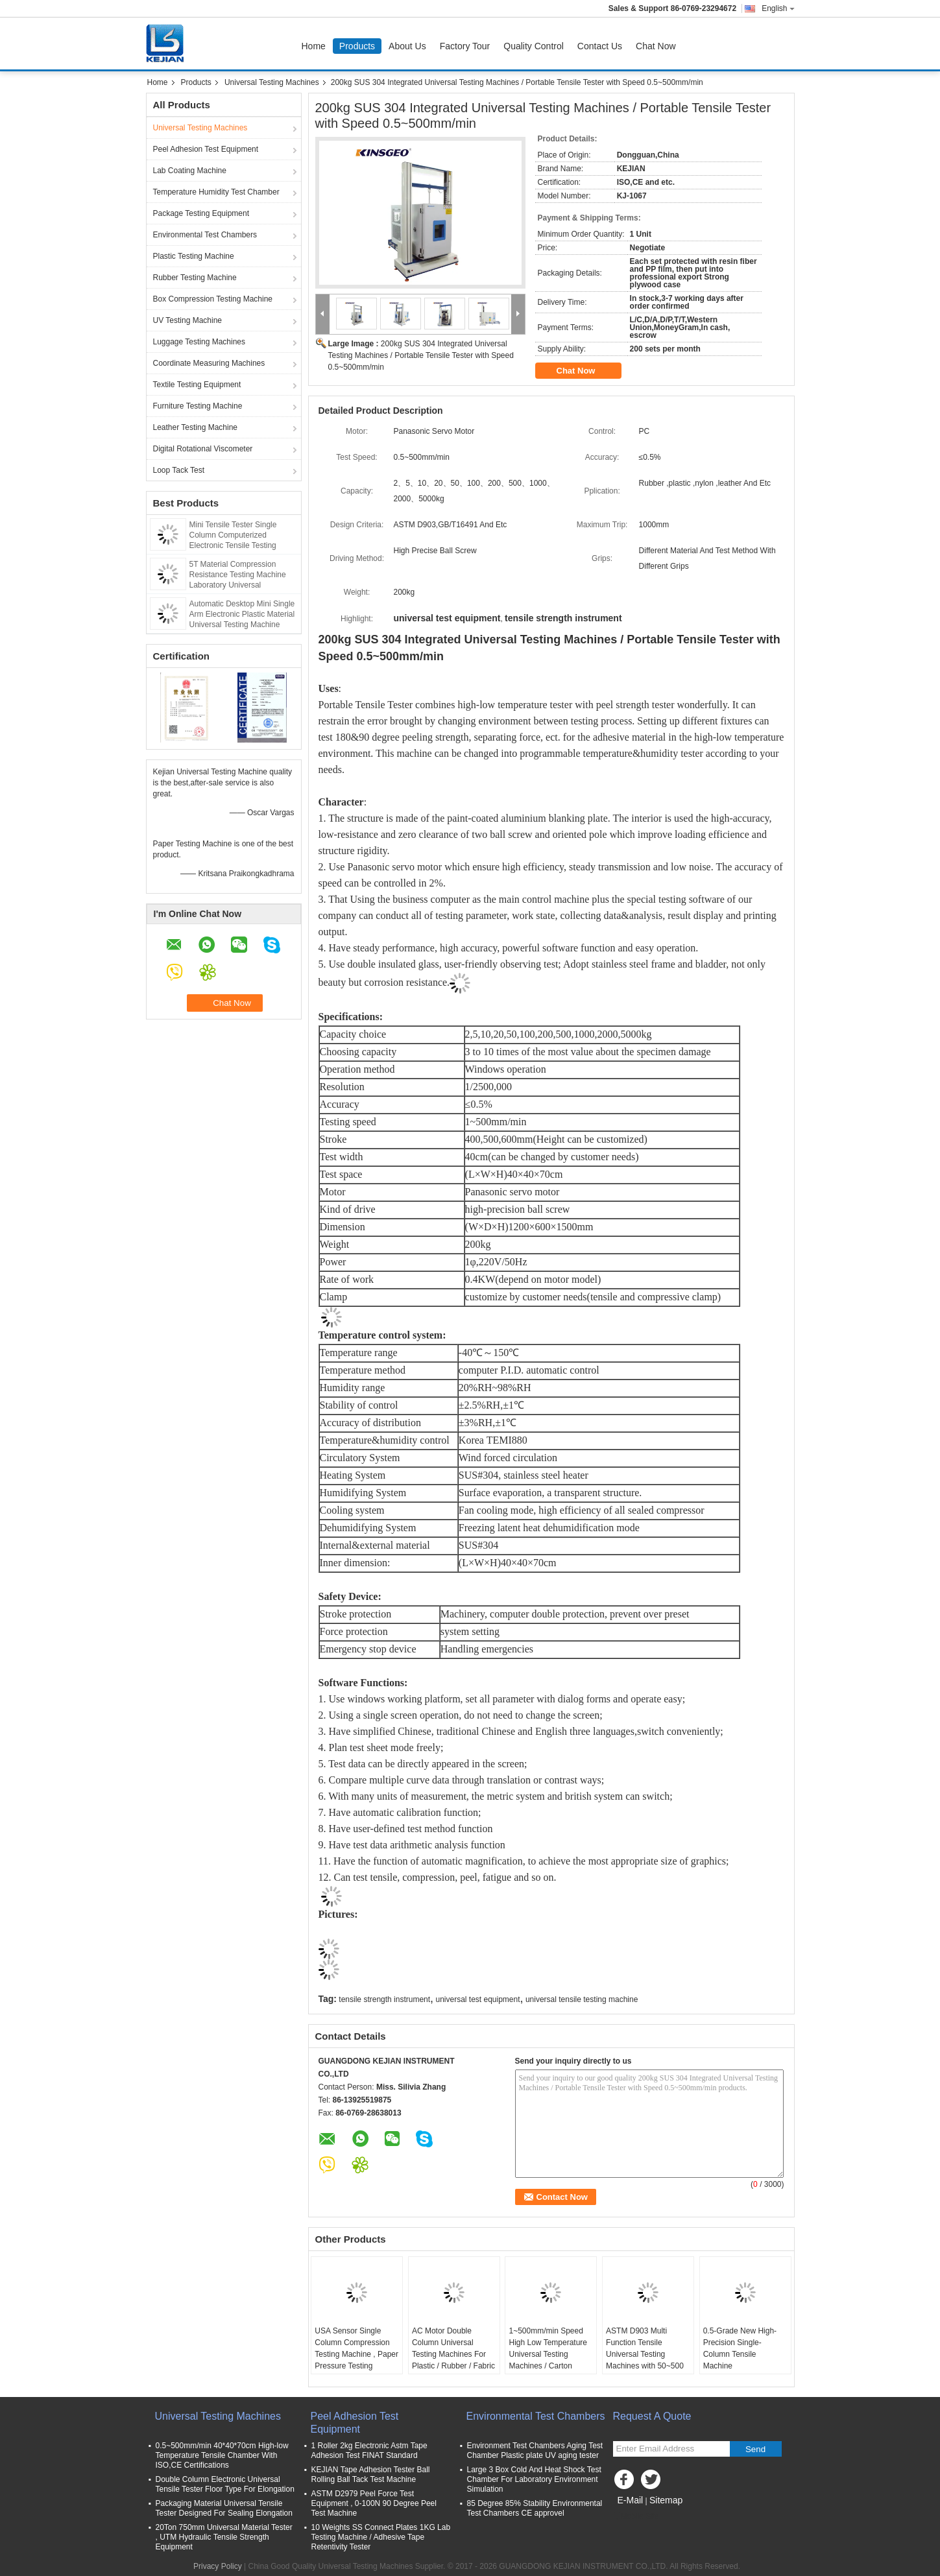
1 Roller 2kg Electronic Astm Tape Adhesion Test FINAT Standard (369, 2450)
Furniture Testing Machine (198, 406)
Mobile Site (636, 2516)
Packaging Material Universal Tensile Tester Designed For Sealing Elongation (224, 2508)
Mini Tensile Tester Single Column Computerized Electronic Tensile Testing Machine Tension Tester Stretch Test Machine (243, 545)
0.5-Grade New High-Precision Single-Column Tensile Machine (740, 2348)
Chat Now (655, 46)
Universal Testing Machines (271, 82)
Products (357, 46)
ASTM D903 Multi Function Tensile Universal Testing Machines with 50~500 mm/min (645, 2354)
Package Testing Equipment (201, 213)
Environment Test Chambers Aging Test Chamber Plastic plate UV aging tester (535, 2450)
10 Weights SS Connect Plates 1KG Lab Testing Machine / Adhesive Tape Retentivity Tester (381, 2537)
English (778, 8)
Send (755, 2449)
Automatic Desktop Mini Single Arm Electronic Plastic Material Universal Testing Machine (242, 614)
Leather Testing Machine (195, 427)
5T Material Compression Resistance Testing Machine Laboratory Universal (237, 575)
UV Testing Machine (188, 320)
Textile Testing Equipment (197, 384)
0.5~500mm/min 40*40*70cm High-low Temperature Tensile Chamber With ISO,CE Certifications (222, 2455)
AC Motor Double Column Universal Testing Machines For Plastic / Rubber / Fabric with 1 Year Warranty (453, 2354)
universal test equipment (477, 1999)
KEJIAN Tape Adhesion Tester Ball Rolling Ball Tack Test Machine (370, 2474)
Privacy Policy (217, 2566)
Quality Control (533, 46)
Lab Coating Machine (189, 170)
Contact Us (599, 46)
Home (314, 46)
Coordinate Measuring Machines (209, 363)
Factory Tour (465, 46)
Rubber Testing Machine (195, 277)
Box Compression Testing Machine (213, 299)
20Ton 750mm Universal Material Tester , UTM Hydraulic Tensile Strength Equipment (224, 2537)
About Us (407, 46)
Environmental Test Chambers (205, 234)
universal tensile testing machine (581, 1999)
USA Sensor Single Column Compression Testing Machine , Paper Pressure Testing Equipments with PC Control (356, 2360)
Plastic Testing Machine (193, 256)
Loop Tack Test (179, 470)
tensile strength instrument (384, 1999)
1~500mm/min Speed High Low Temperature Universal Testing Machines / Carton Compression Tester (548, 2354)
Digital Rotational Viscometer (203, 448)
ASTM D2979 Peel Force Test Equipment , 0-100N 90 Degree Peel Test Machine (374, 2503)
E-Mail (631, 2500)
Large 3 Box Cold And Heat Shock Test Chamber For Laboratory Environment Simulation (534, 2479)
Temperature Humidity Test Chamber (216, 192)
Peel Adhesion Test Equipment (206, 149)
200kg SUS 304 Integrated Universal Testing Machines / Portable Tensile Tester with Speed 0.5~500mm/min (421, 355)
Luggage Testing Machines (199, 341)
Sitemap (665, 2500)
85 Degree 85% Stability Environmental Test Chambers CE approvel (535, 2508)
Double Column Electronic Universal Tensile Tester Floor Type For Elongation (225, 2484)
